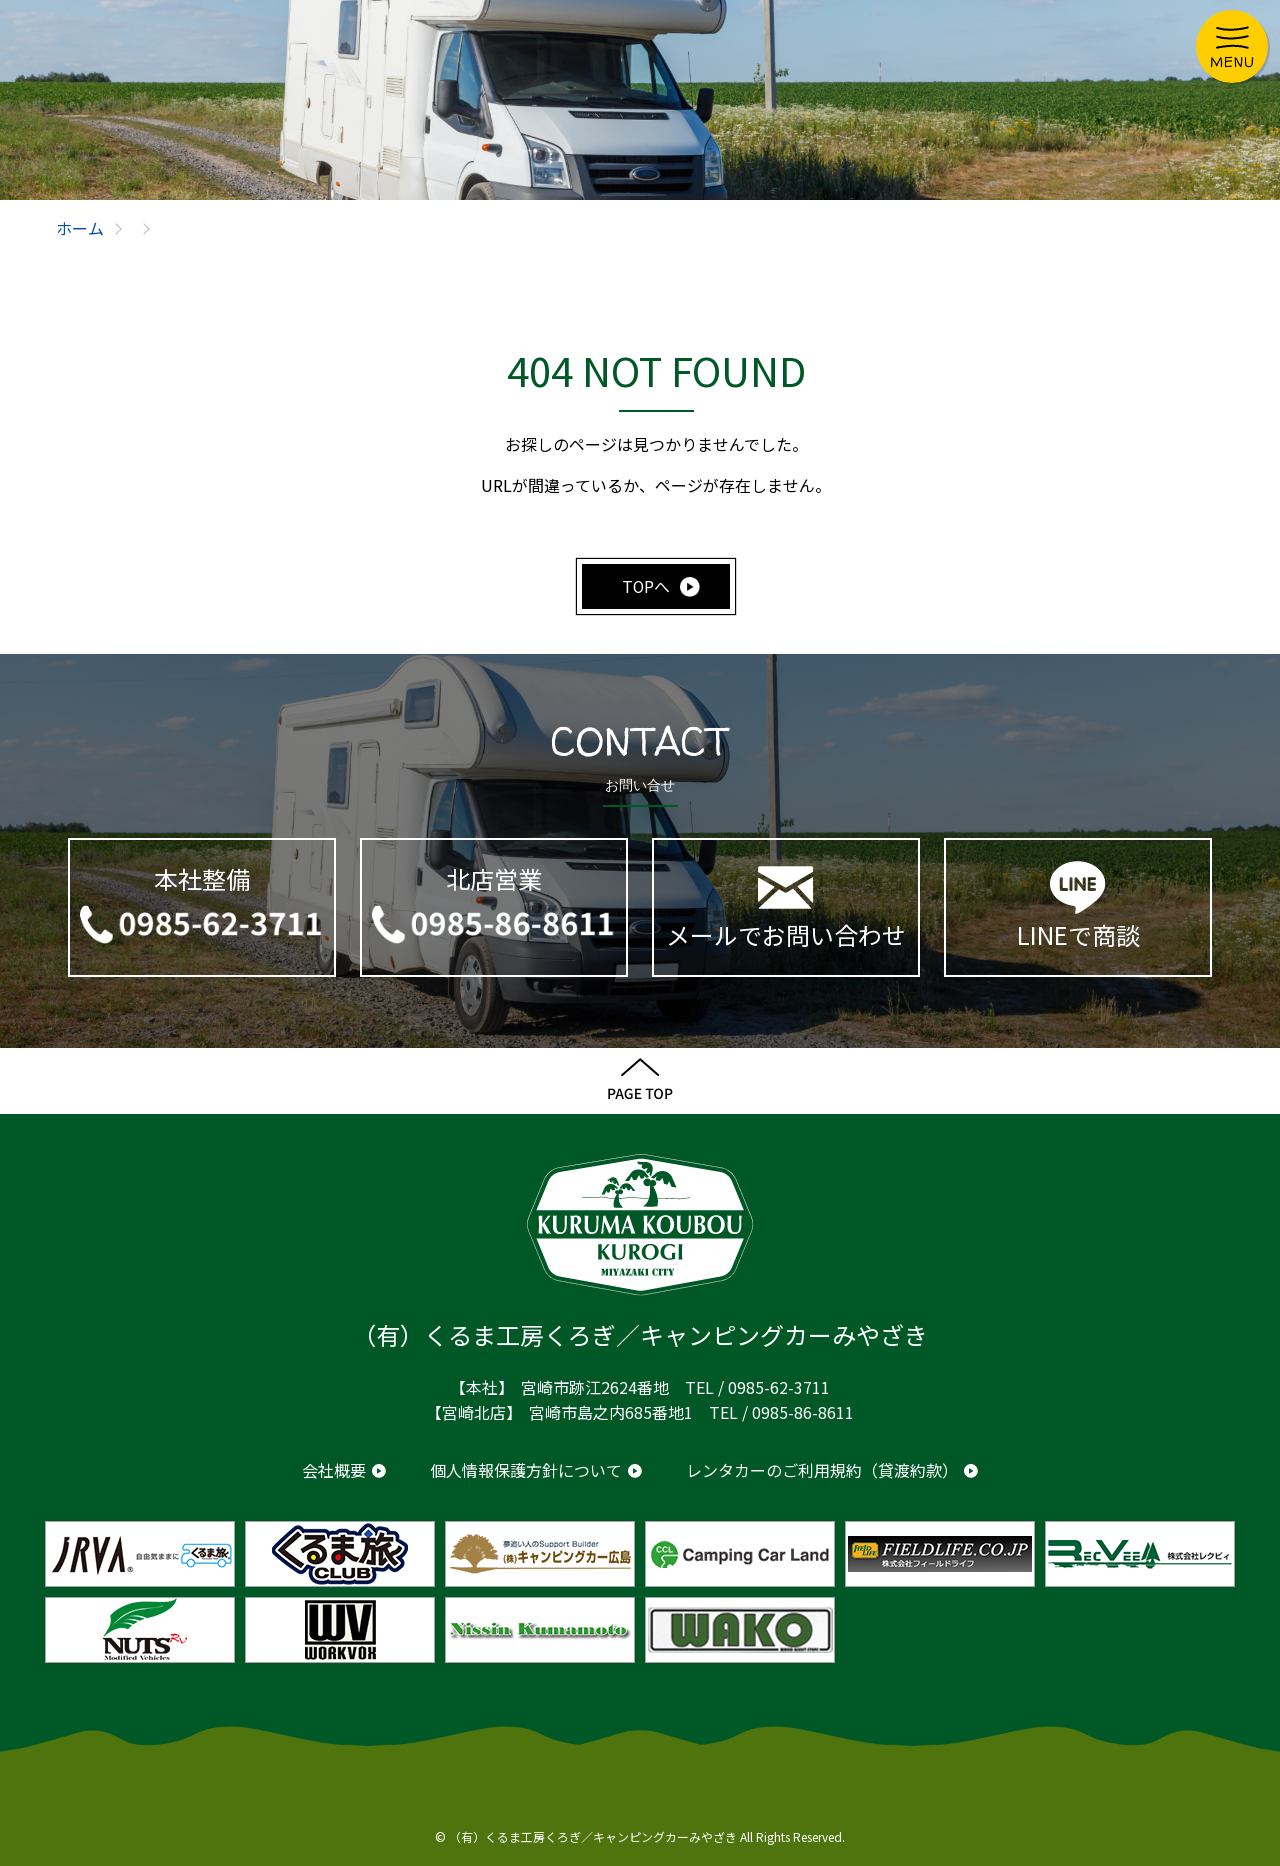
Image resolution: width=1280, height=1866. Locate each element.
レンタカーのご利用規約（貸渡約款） (822, 1470)
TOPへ (646, 586)
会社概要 (334, 1470)
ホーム (80, 228)
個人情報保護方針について (526, 1470)
